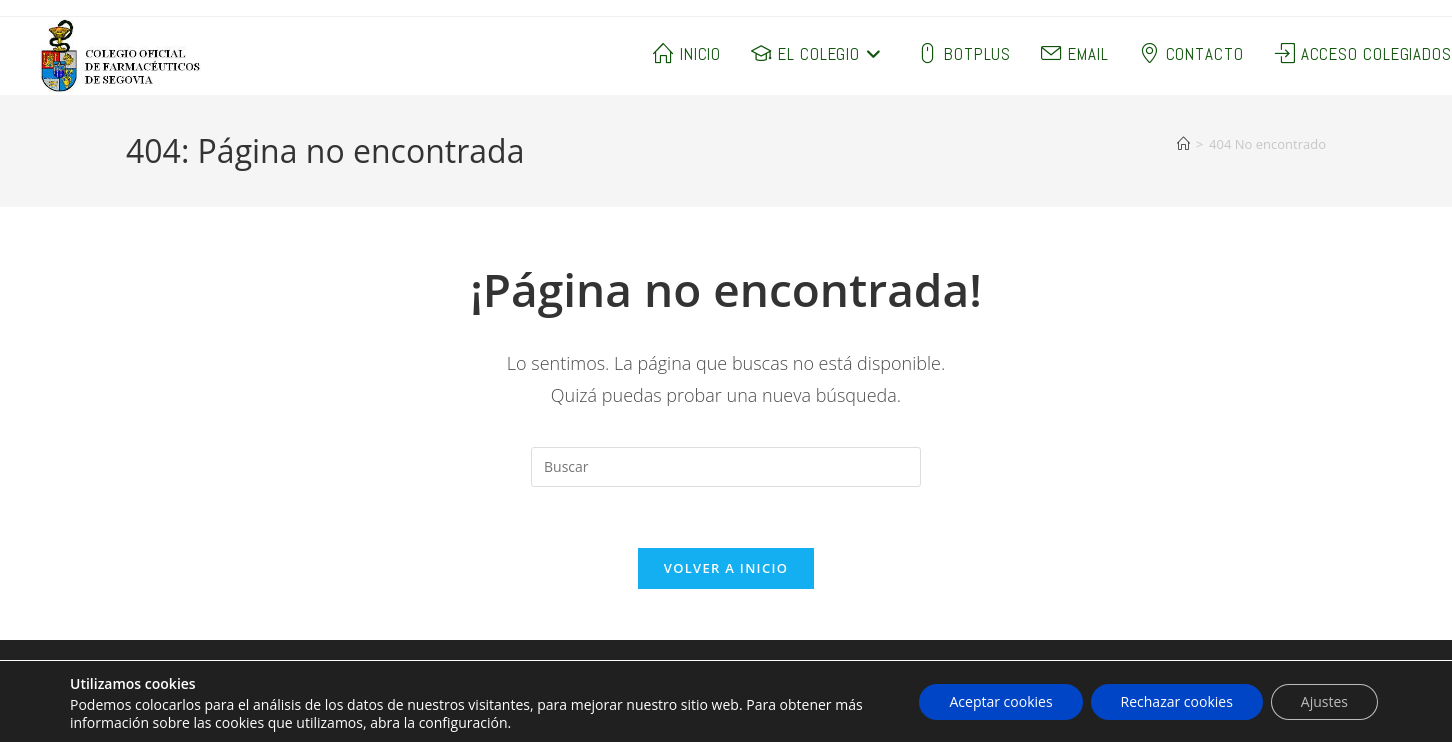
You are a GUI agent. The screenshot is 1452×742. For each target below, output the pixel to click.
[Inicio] (1183, 144)
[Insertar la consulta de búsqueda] (726, 467)
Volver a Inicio (726, 568)
